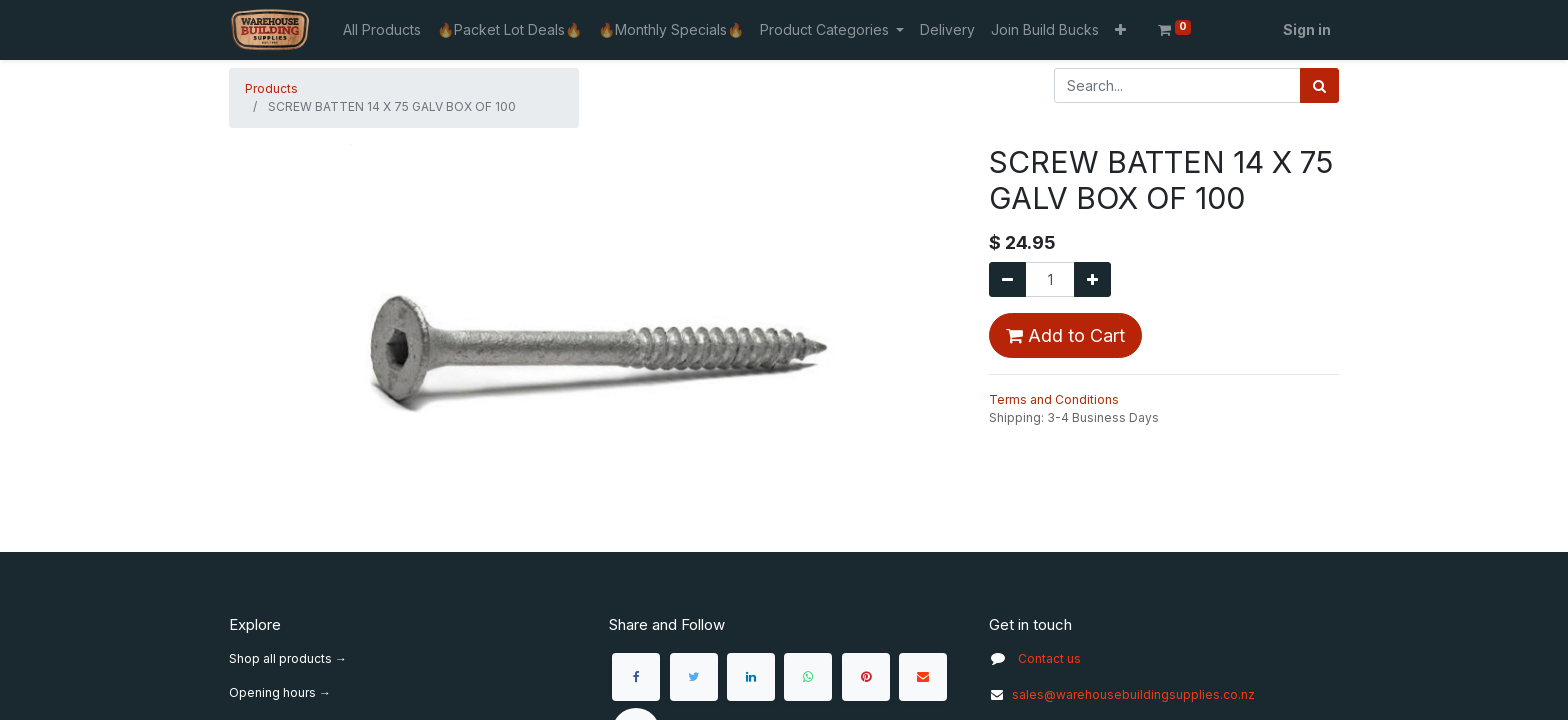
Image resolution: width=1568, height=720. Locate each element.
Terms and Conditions (1054, 399)
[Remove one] (1007, 279)
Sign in (1307, 29)
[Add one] (1092, 279)
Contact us (1049, 658)
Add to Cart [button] (1065, 335)
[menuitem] (382, 29)
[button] (1120, 29)
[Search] (1319, 85)
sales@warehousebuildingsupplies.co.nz (1122, 694)
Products (271, 88)
